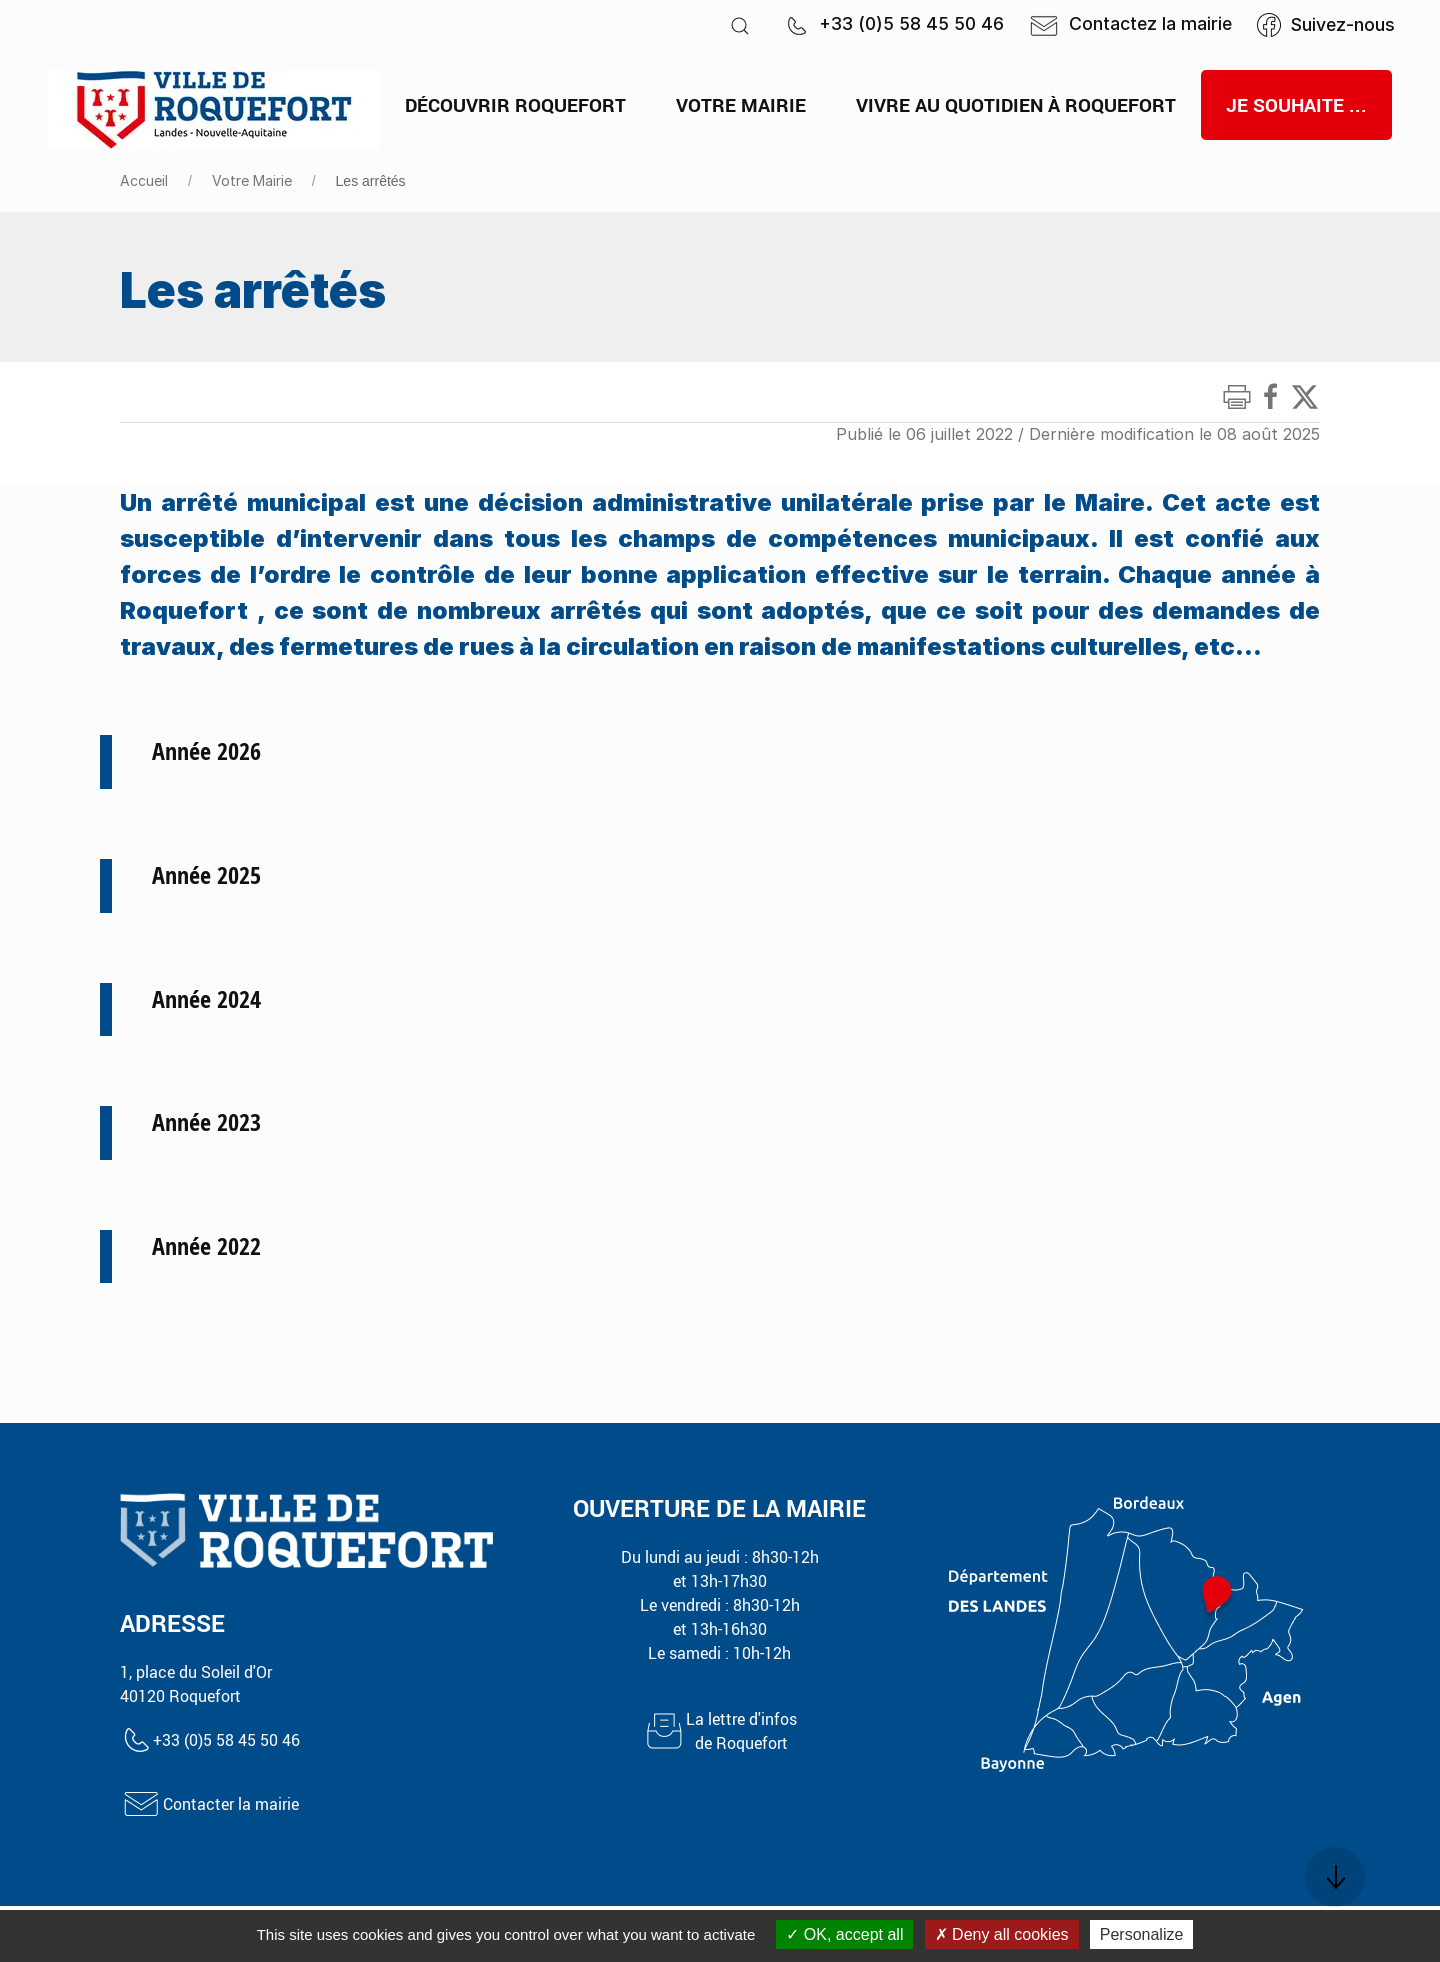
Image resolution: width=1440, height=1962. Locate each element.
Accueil (144, 180)
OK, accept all (844, 1934)
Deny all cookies (1002, 1934)
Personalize (1142, 1934)
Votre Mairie (252, 180)
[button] (740, 25)
